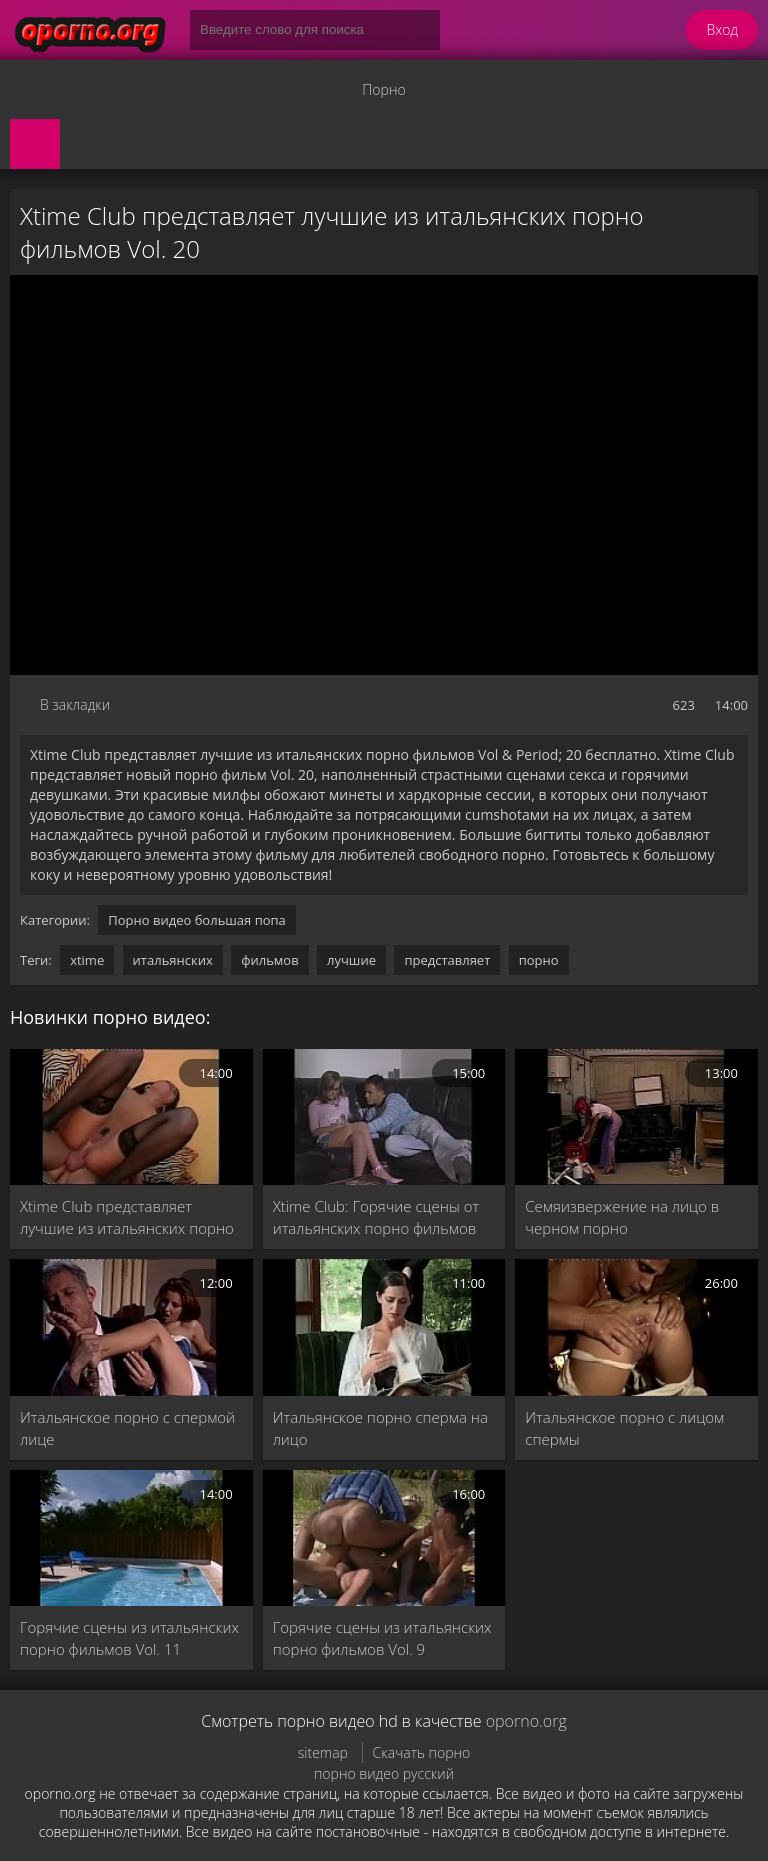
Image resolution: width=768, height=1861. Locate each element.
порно (539, 960)
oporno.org (526, 1721)
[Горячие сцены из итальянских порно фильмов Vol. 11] (131, 1538)
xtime (87, 960)
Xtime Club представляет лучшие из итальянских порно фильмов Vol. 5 (127, 1217)
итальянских (173, 960)
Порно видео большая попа (197, 920)
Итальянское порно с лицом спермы (624, 1428)
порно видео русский (384, 1773)
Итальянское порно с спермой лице (127, 1428)
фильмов (270, 960)
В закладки (75, 704)
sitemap (323, 1752)
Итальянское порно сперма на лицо (380, 1428)
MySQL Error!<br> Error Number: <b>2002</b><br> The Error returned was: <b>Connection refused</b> (384, 475)
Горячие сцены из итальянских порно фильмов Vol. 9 (382, 1638)
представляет (447, 960)
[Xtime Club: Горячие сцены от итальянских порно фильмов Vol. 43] (384, 1117)
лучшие (351, 960)
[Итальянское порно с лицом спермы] (636, 1327)
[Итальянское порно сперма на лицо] (384, 1327)
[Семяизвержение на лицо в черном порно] (636, 1117)
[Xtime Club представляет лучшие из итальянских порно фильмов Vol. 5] (131, 1117)
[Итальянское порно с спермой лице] (131, 1327)
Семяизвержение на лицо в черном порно (622, 1217)
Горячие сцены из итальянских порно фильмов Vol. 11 (129, 1638)
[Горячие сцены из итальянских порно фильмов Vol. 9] (384, 1538)
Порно (383, 89)
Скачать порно (422, 1752)
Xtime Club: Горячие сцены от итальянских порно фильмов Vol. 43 (376, 1217)
